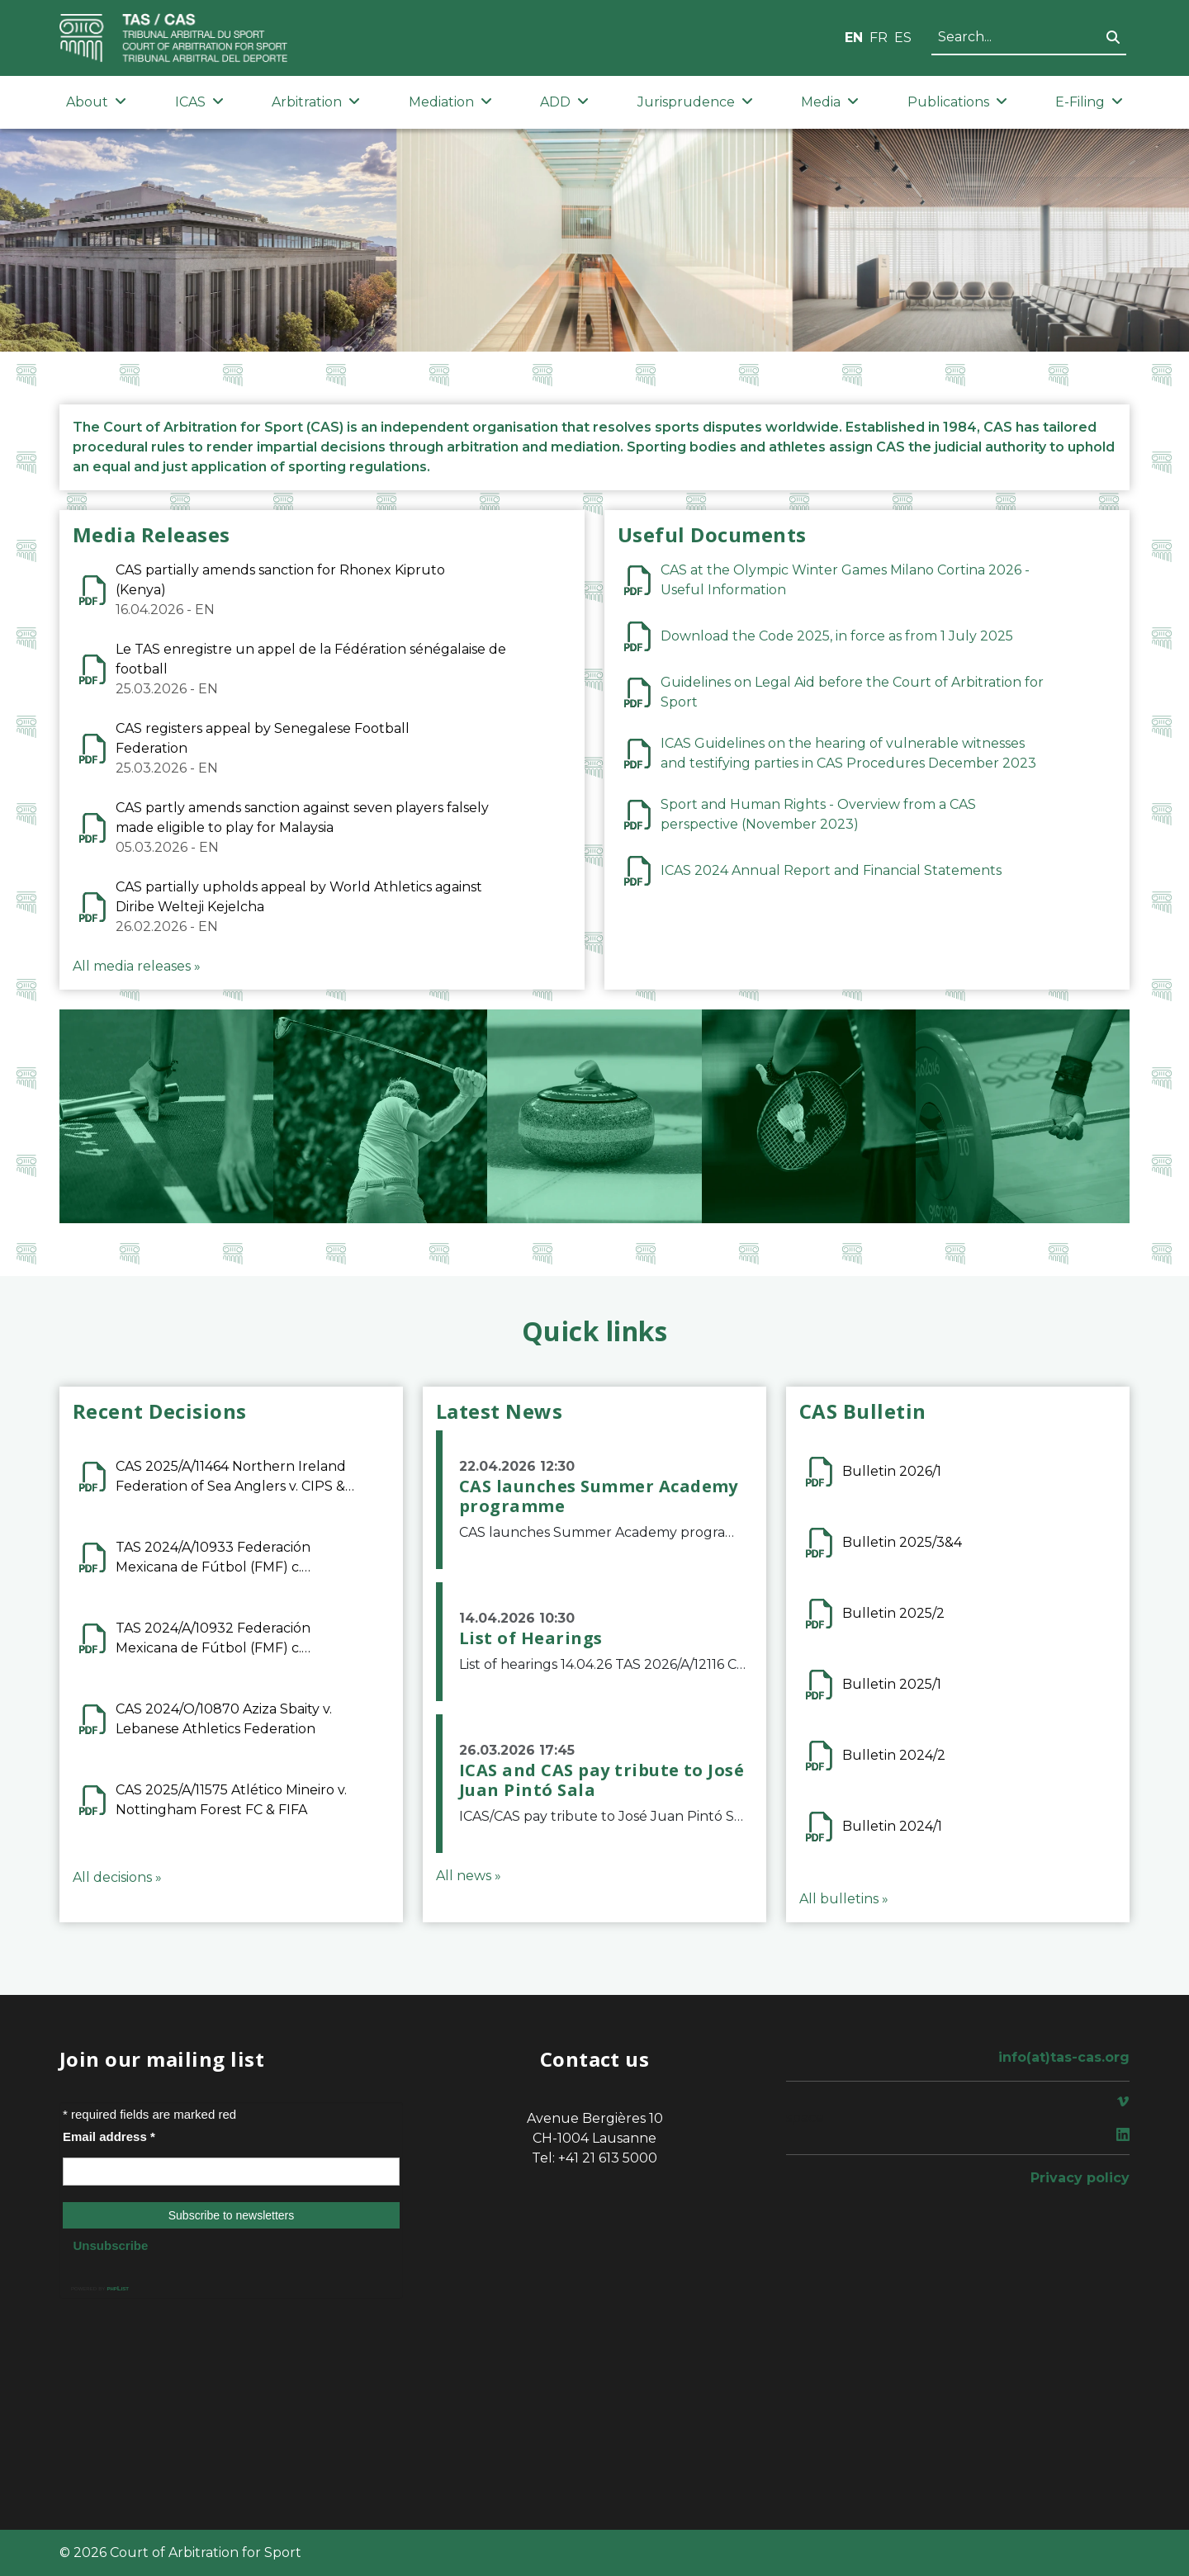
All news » (468, 1876)
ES (903, 37)
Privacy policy (1080, 2178)
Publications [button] (957, 102)
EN (854, 37)
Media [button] (830, 102)
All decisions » (117, 1877)
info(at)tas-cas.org (1064, 2057)
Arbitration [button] (316, 102)
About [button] (96, 102)
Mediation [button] (450, 102)
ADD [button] (564, 102)
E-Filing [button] (1089, 102)
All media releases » (137, 966)
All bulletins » (843, 1899)
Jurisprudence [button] (695, 102)
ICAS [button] (199, 102)
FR (878, 37)
